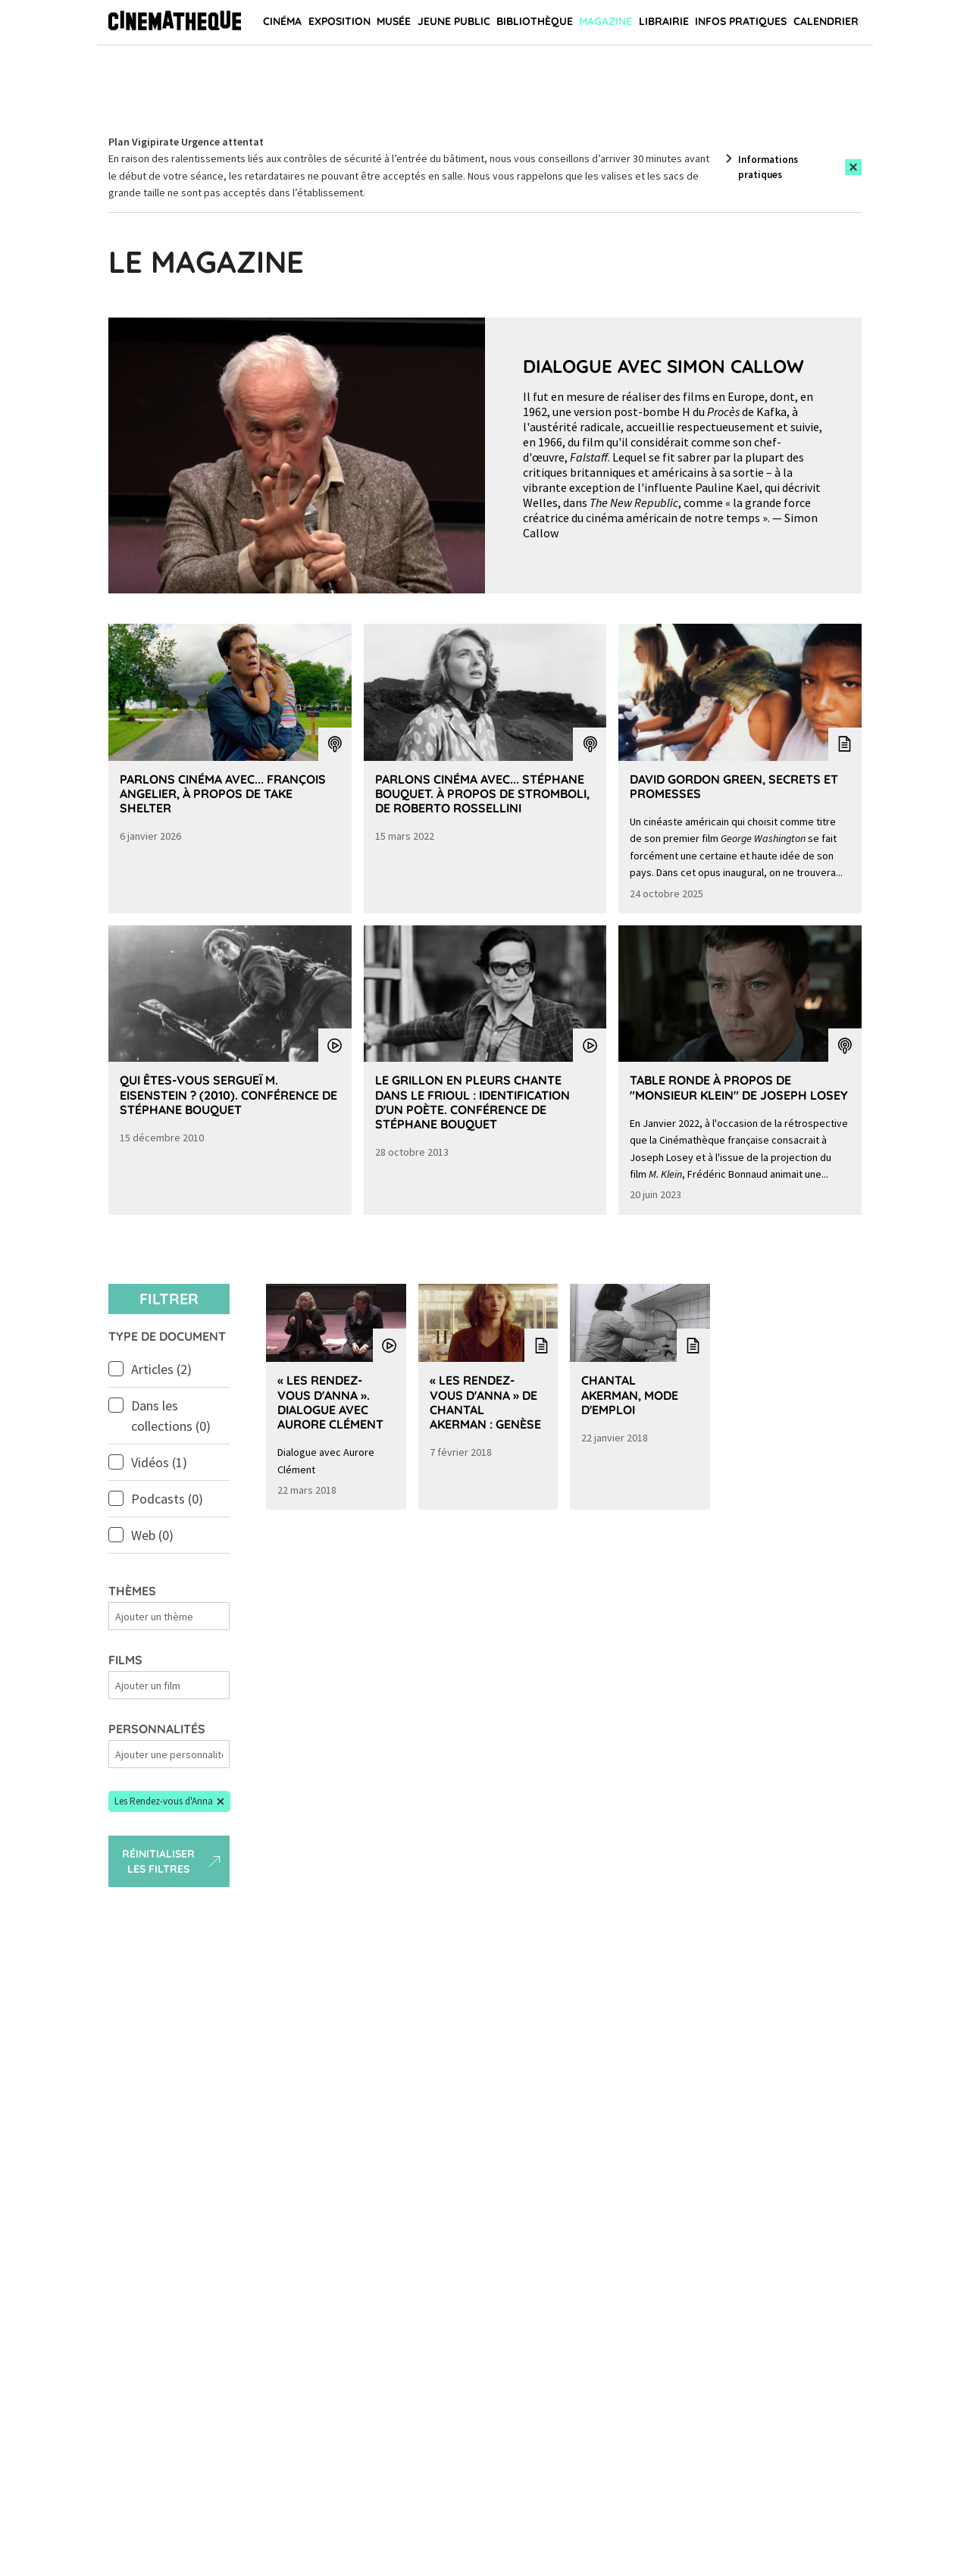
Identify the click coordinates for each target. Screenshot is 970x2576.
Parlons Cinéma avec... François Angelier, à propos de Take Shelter (223, 793)
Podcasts (167, 1498)
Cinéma (282, 21)
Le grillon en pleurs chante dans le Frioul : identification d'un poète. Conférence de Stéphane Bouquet (472, 1101)
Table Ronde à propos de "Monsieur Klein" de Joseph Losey (739, 1087)
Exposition (339, 21)
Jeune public (454, 21)
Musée (394, 21)
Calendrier (826, 21)
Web (152, 1535)
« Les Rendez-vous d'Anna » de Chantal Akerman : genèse (485, 1402)
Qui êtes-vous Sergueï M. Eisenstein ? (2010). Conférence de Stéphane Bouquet (228, 1094)
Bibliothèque (534, 21)
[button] (169, 1801)
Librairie (664, 21)
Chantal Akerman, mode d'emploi (629, 1394)
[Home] (174, 23)
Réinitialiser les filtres (173, 1861)
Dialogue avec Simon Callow (663, 366)
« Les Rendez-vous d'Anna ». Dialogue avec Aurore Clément (330, 1402)
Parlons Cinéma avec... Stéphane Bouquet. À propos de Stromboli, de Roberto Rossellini (482, 793)
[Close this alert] (853, 167)
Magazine (605, 21)
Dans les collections (171, 1416)
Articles (161, 1369)
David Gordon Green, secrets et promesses (734, 786)
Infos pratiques (741, 21)
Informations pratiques (768, 167)
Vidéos (159, 1462)
